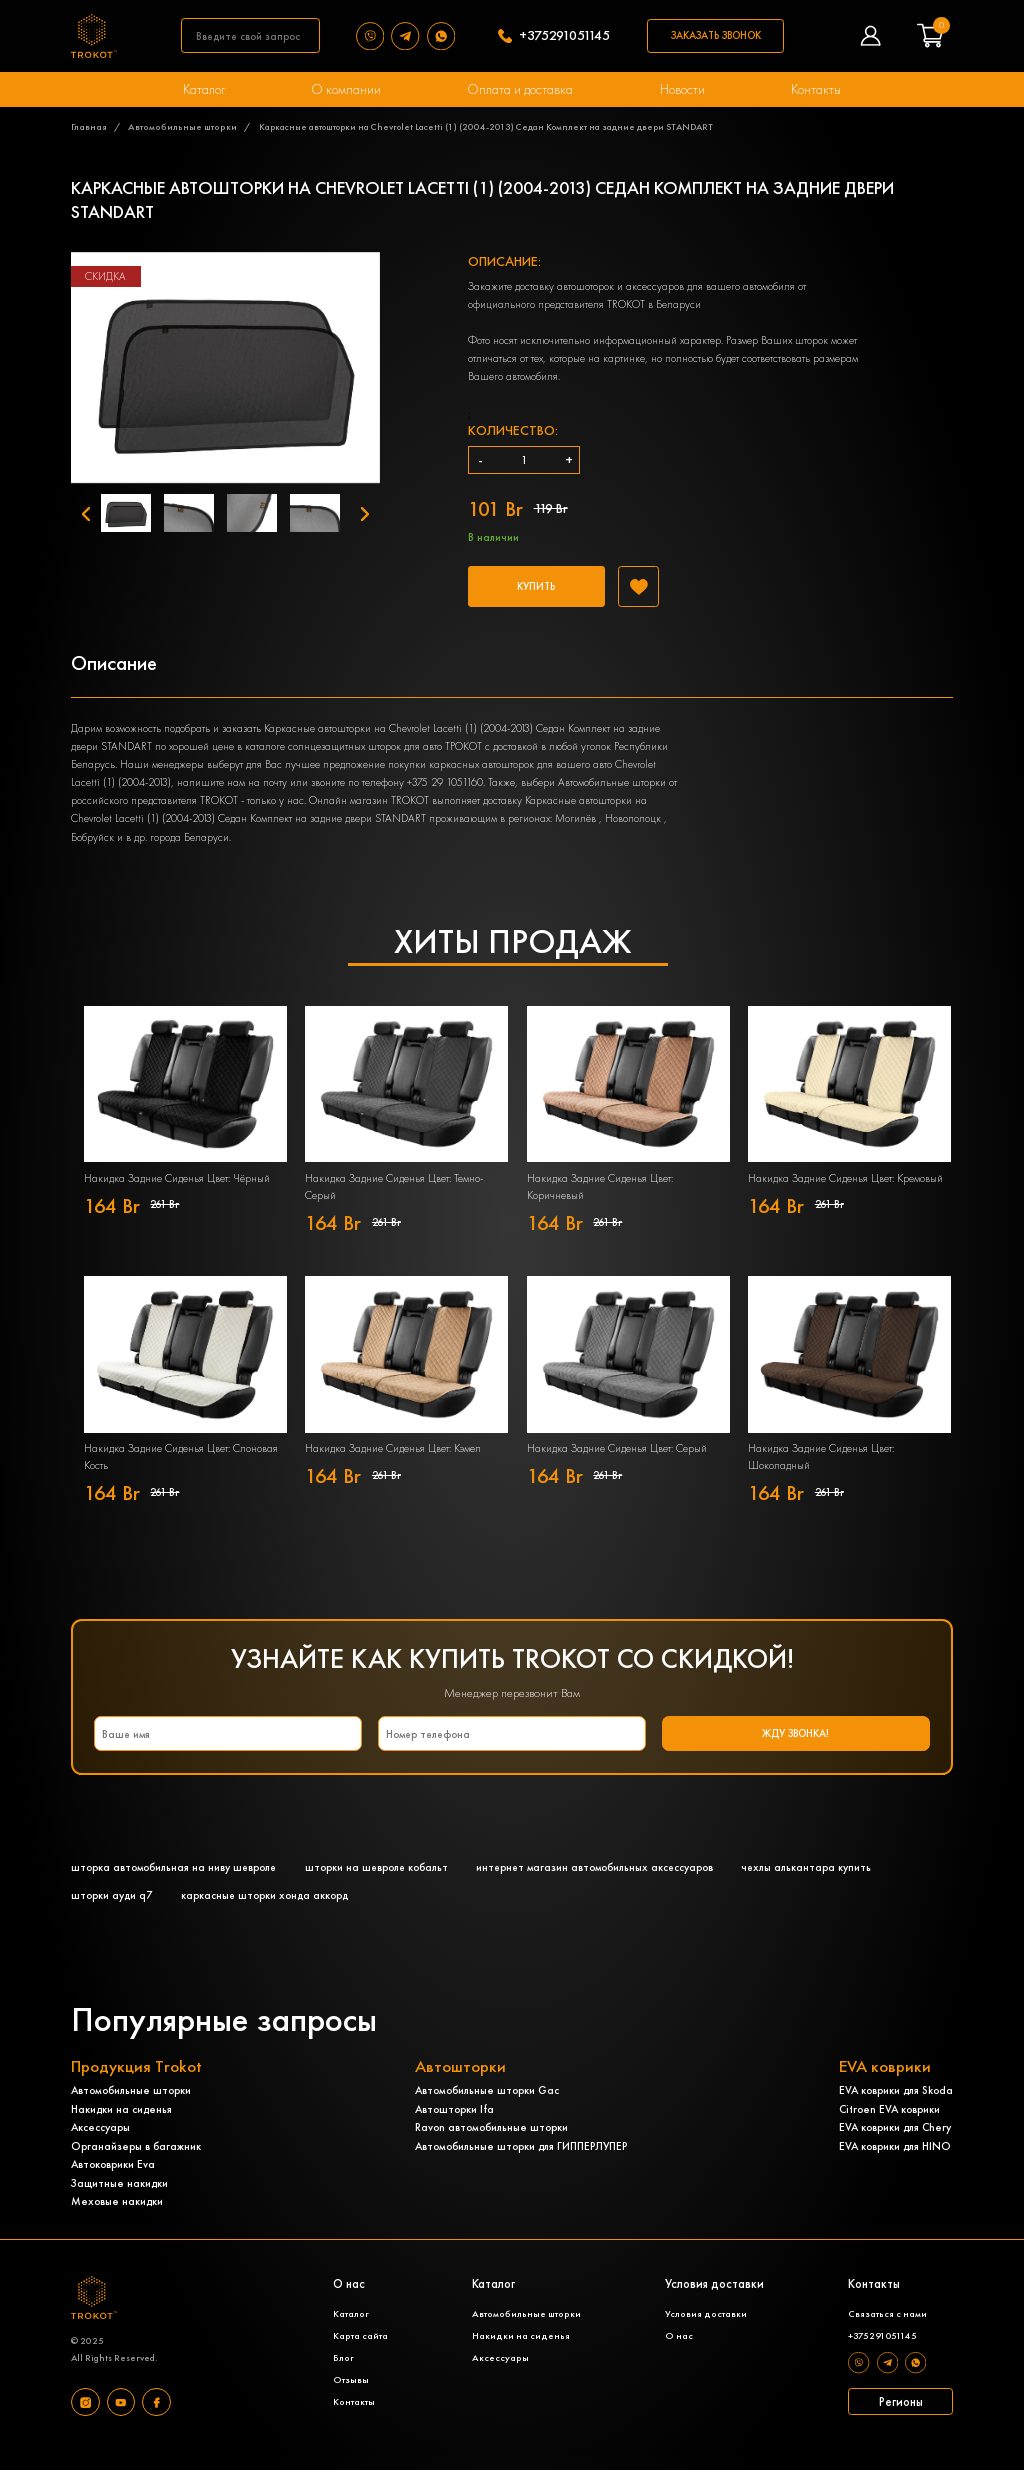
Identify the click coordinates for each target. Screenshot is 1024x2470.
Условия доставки (704, 2332)
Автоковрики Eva (113, 2181)
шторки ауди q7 (111, 1911)
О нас (677, 2354)
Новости (681, 89)
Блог (342, 2376)
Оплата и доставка (521, 89)
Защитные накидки (119, 2200)
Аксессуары (100, 2144)
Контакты (814, 89)
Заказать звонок (719, 35)
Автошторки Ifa (454, 2126)
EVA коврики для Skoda (896, 2107)
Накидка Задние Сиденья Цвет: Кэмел (393, 1462)
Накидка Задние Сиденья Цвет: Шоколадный (821, 1470)
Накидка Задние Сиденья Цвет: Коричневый (600, 1200)
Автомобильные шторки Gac (487, 2107)
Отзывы (350, 2398)
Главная (89, 127)
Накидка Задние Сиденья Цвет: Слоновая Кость (181, 1470)
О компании (347, 89)
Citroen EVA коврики (889, 2126)
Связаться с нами (885, 2332)
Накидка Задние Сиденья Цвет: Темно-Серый (394, 1200)
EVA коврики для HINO (895, 2163)
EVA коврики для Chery (895, 2144)
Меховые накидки (117, 2218)
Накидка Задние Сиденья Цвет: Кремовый (845, 1192)
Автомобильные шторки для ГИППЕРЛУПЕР (521, 2163)
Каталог (206, 89)
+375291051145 (566, 36)
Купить (539, 593)
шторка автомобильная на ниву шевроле (175, 1883)
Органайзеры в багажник (136, 2163)
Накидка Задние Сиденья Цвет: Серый (617, 1462)
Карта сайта (359, 2354)
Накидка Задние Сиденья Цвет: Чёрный (177, 1192)
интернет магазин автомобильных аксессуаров (602, 1883)
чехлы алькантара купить (816, 1883)
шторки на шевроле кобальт (380, 1883)
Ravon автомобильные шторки (491, 2144)
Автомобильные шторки (182, 127)
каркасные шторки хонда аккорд (265, 1911)
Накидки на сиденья (121, 2126)
